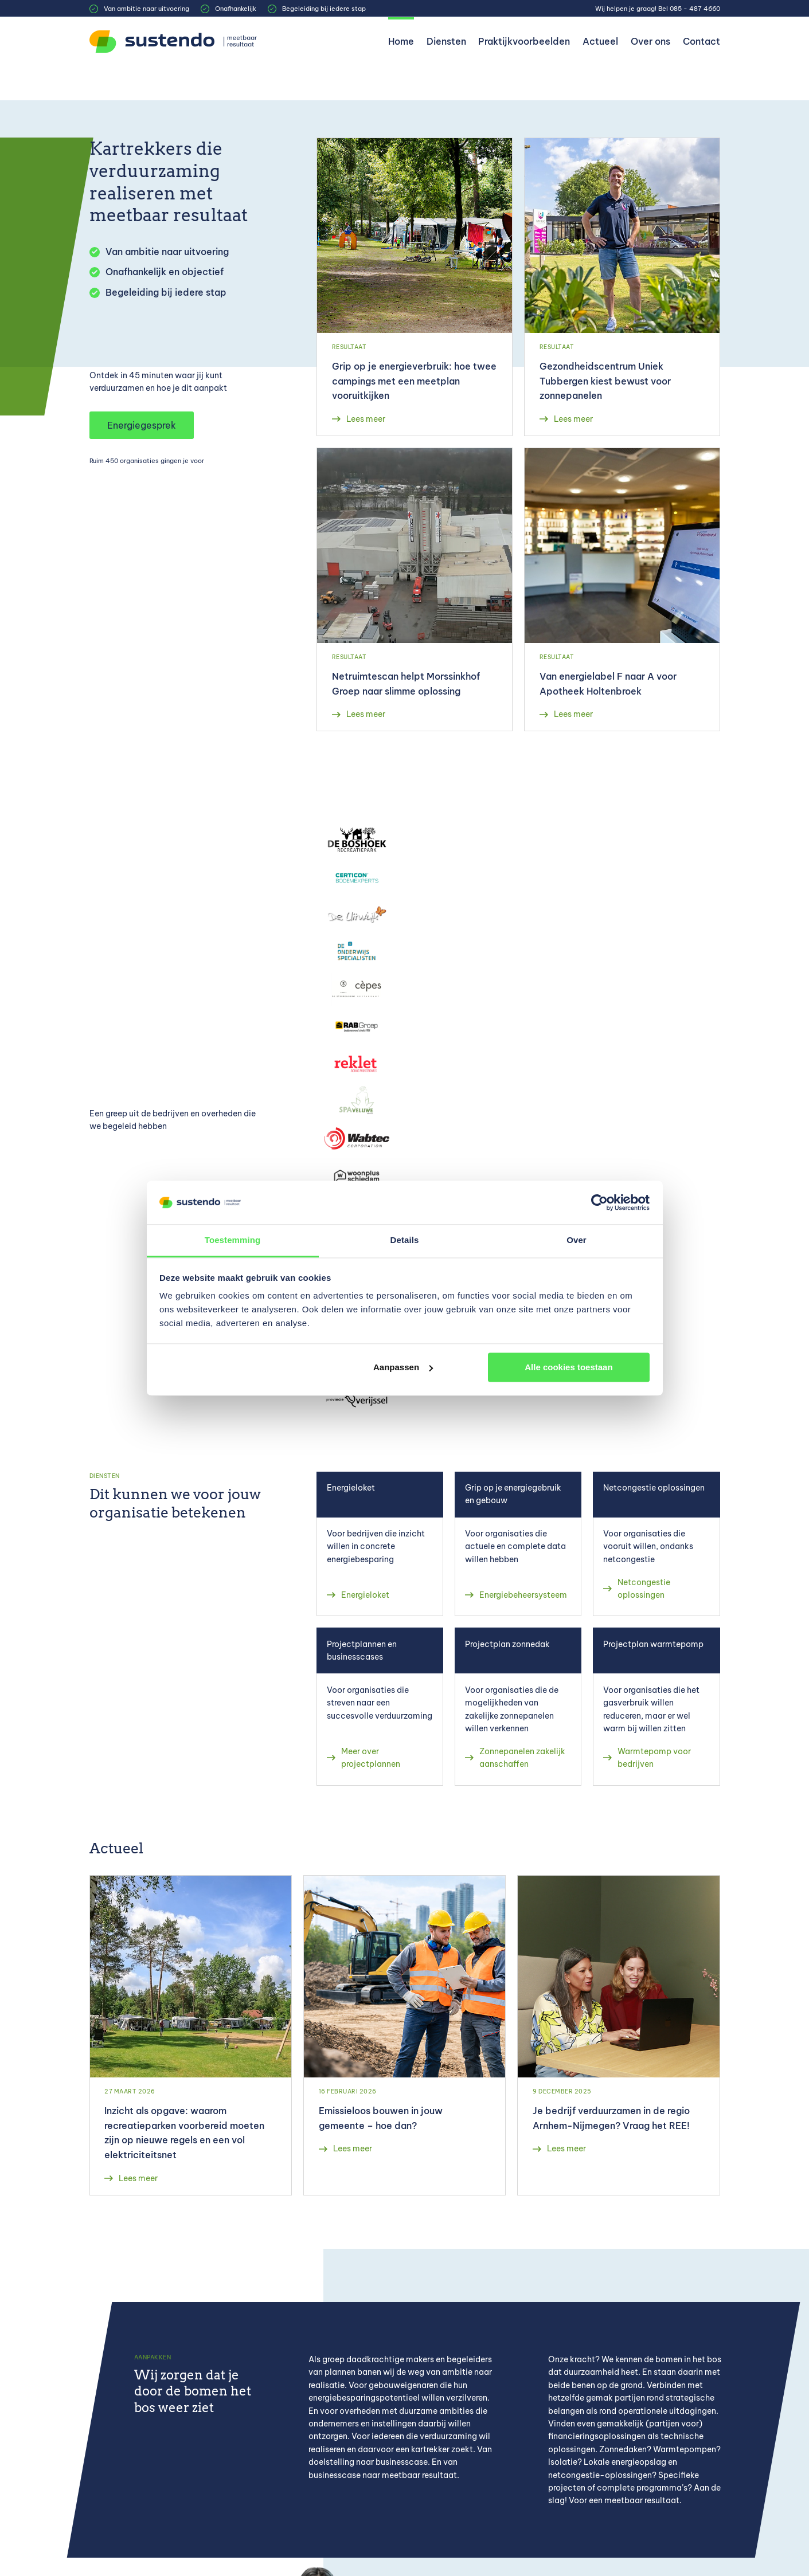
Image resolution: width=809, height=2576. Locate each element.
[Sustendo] (175, 41)
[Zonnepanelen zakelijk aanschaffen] (518, 1706)
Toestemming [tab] (233, 1240)
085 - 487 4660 (695, 9)
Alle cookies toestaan (568, 1367)
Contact (701, 41)
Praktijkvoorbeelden (524, 41)
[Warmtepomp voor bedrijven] (656, 1706)
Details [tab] (404, 1240)
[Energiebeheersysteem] (518, 1544)
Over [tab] (576, 1240)
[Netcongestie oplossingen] (656, 1544)
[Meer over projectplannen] (379, 1706)
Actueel (600, 41)
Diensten (446, 41)
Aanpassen (403, 1367)
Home (401, 41)
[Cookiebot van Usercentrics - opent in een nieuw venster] (599, 1202)
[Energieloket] (379, 1544)
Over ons (650, 41)
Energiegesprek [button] (141, 425)
